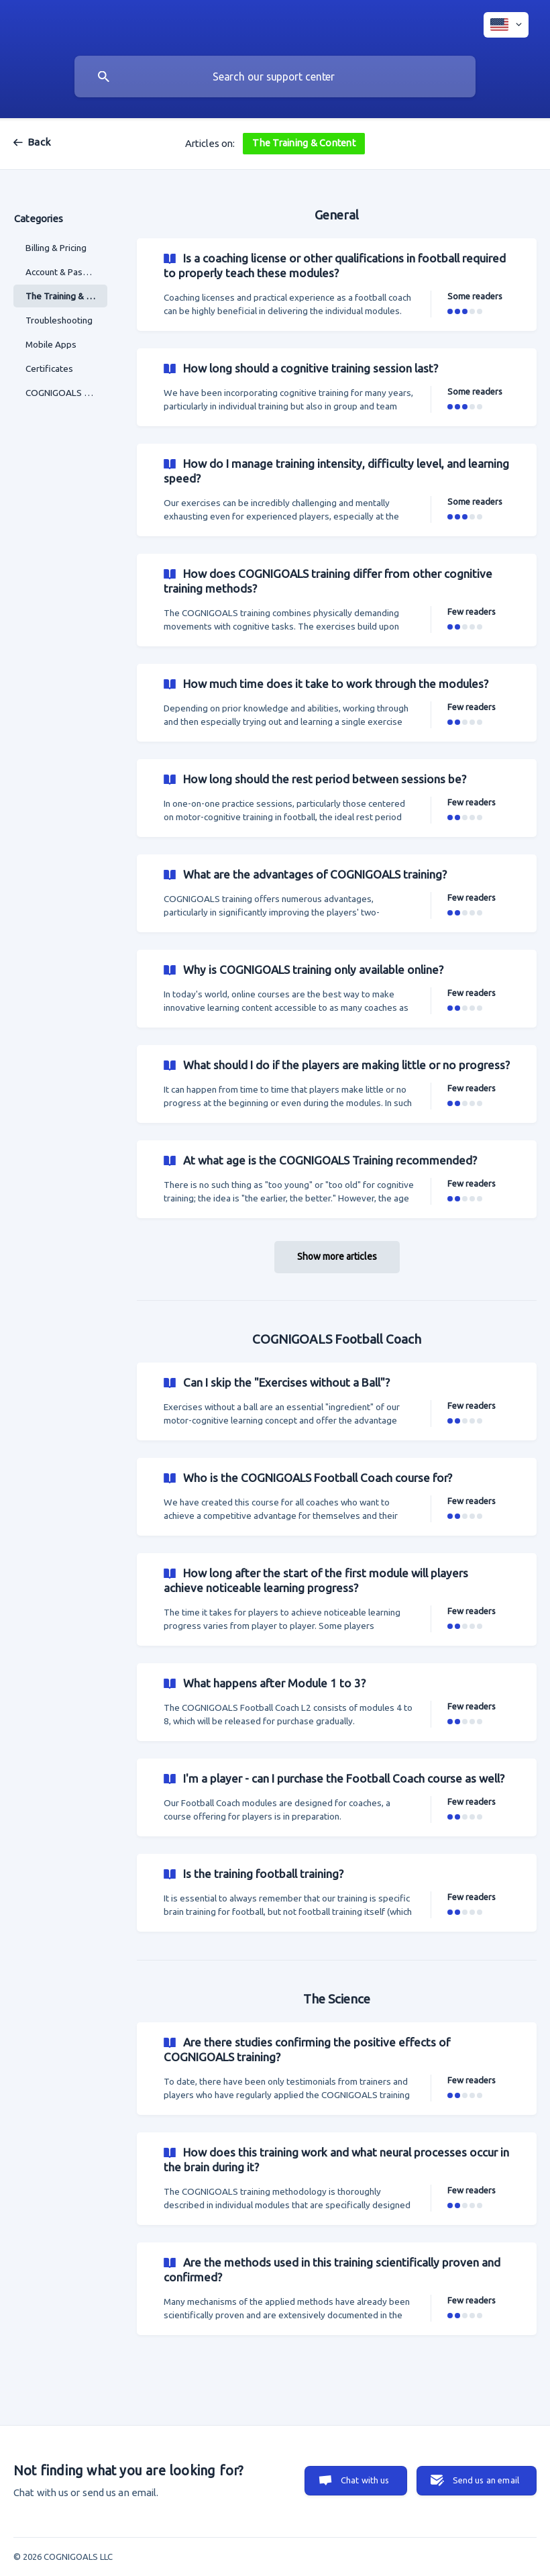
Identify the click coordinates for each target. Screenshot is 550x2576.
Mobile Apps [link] (50, 344)
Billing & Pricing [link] (56, 247)
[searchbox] (275, 76)
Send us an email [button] (486, 2480)
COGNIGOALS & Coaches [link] (66, 392)
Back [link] (39, 142)
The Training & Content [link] (66, 296)
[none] (506, 25)
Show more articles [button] (337, 1256)
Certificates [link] (49, 368)
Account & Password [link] (66, 271)
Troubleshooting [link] (59, 320)
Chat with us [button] (365, 2480)
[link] (337, 284)
